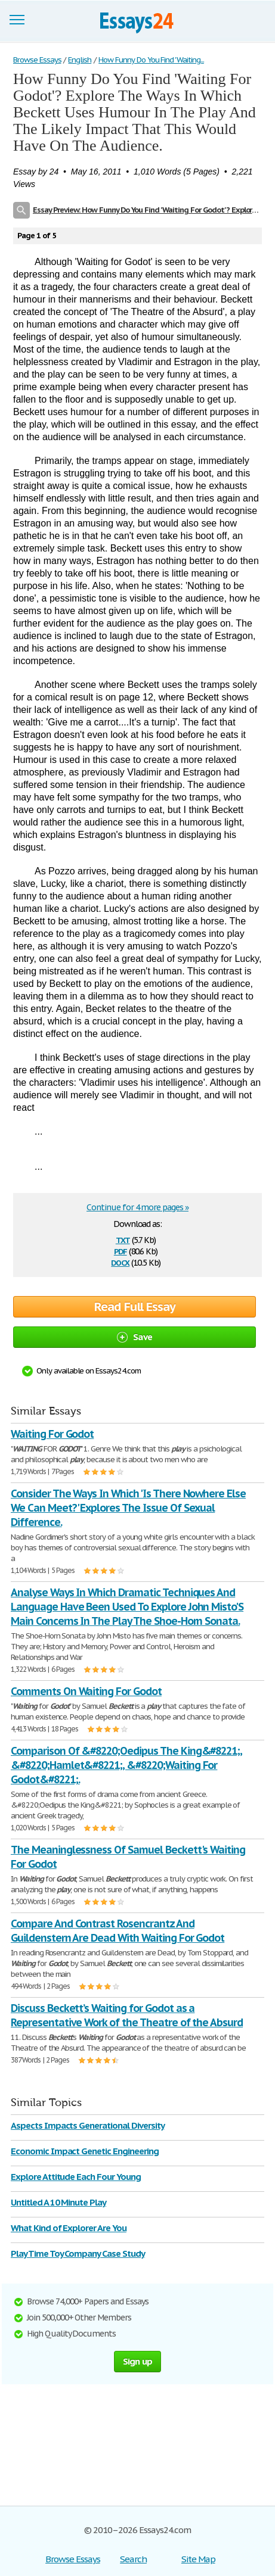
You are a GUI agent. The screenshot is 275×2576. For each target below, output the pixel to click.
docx (120, 1262)
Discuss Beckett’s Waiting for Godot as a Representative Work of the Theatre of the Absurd (127, 2015)
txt (123, 1239)
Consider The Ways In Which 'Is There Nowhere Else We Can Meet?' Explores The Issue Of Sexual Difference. (128, 1508)
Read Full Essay (134, 1307)
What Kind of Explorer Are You (68, 2228)
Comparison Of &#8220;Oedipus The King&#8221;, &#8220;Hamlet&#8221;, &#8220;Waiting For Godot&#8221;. (126, 1765)
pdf (120, 1250)
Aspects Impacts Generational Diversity (87, 2125)
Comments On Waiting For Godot (86, 1691)
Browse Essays (72, 2559)
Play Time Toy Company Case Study (78, 2253)
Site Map (198, 2559)
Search (133, 2559)
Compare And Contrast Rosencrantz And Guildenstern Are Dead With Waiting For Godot (117, 1931)
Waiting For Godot (52, 1434)
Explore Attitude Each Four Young (76, 2176)
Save (134, 1336)
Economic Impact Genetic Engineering (85, 2151)
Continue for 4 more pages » (137, 1207)
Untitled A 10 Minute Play (58, 2202)
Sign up (138, 2361)
